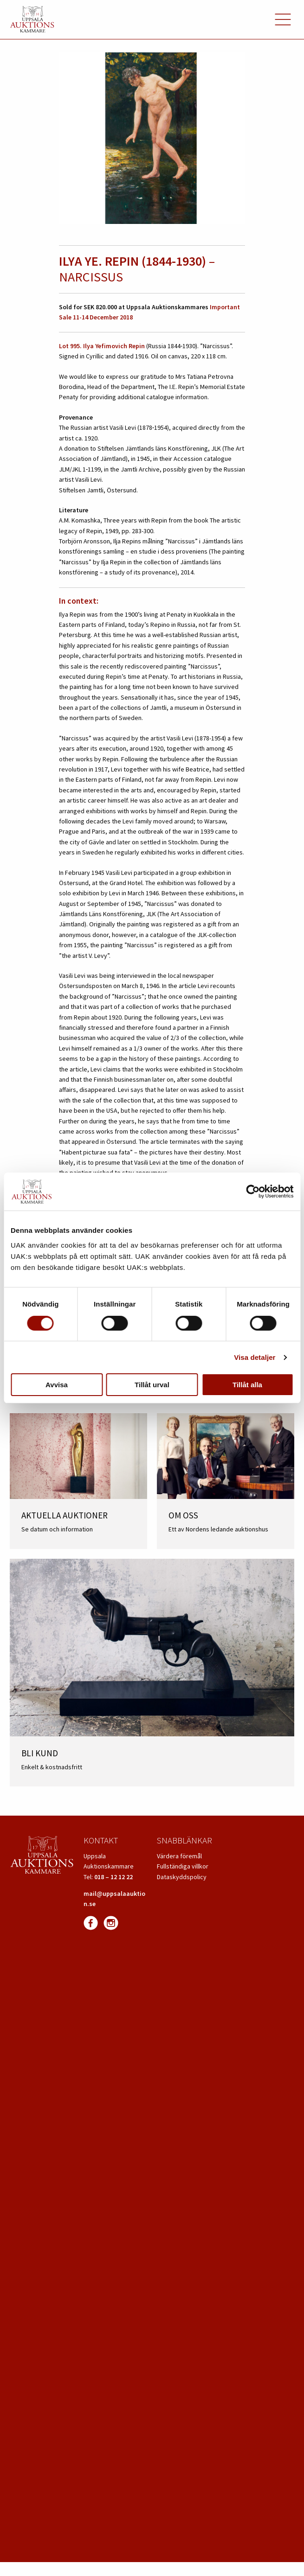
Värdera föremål (179, 1856)
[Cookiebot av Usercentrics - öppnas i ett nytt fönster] (252, 1192)
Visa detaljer (254, 1357)
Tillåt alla (247, 1385)
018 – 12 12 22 (113, 1877)
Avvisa (56, 1385)
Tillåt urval (152, 1385)
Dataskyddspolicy (182, 1877)
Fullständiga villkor (182, 1866)
